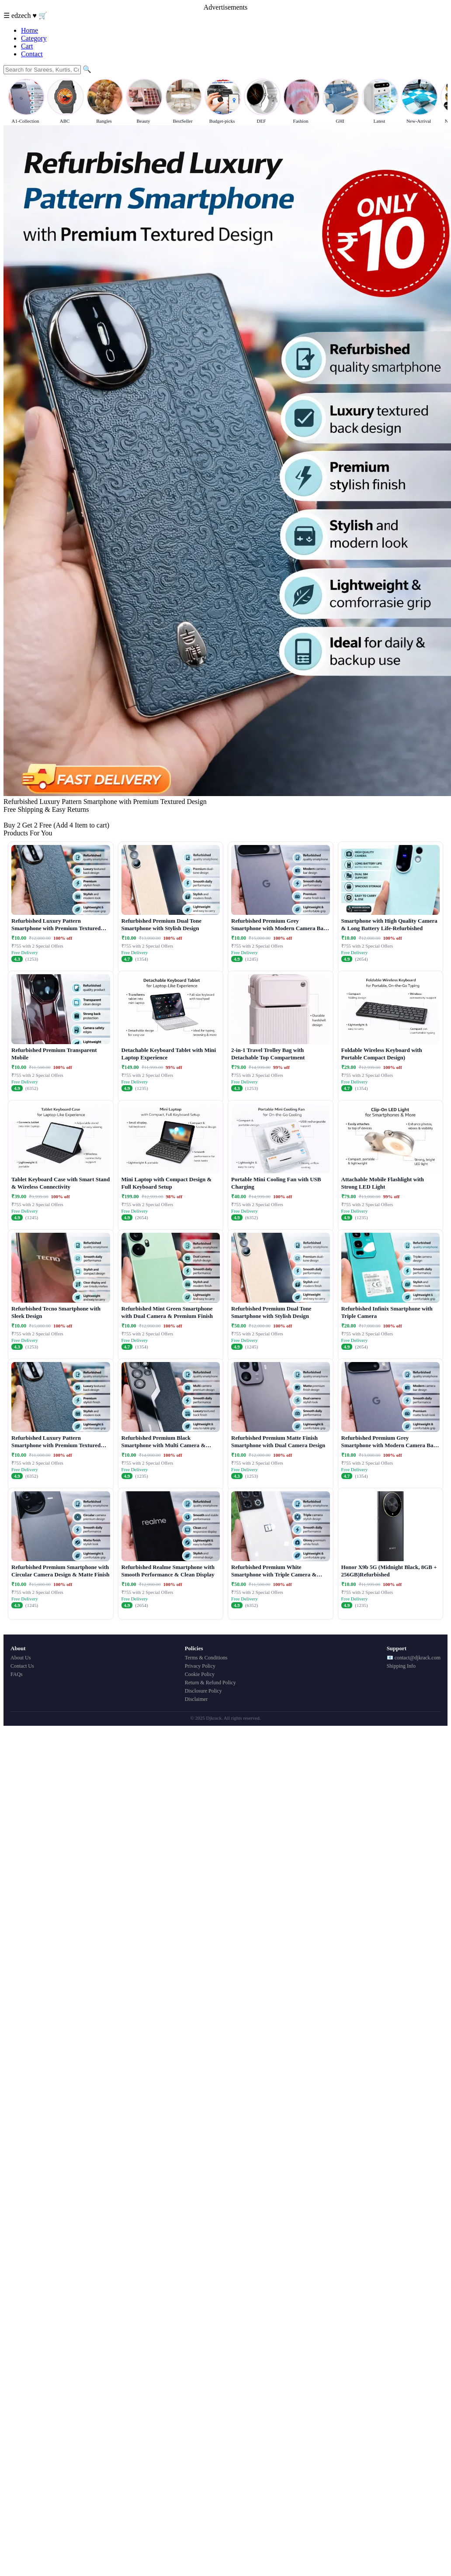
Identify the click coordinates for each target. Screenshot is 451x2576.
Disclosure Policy (203, 1691)
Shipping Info (401, 1666)
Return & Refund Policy (210, 1682)
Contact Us (22, 1666)
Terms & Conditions (206, 1658)
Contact (32, 54)
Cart (27, 46)
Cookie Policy (200, 1674)
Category (34, 38)
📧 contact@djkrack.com (414, 1658)
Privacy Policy (200, 1666)
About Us (20, 1658)
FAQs (16, 1674)
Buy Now (17, 817)
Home (29, 30)
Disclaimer (196, 1699)
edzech (21, 15)
